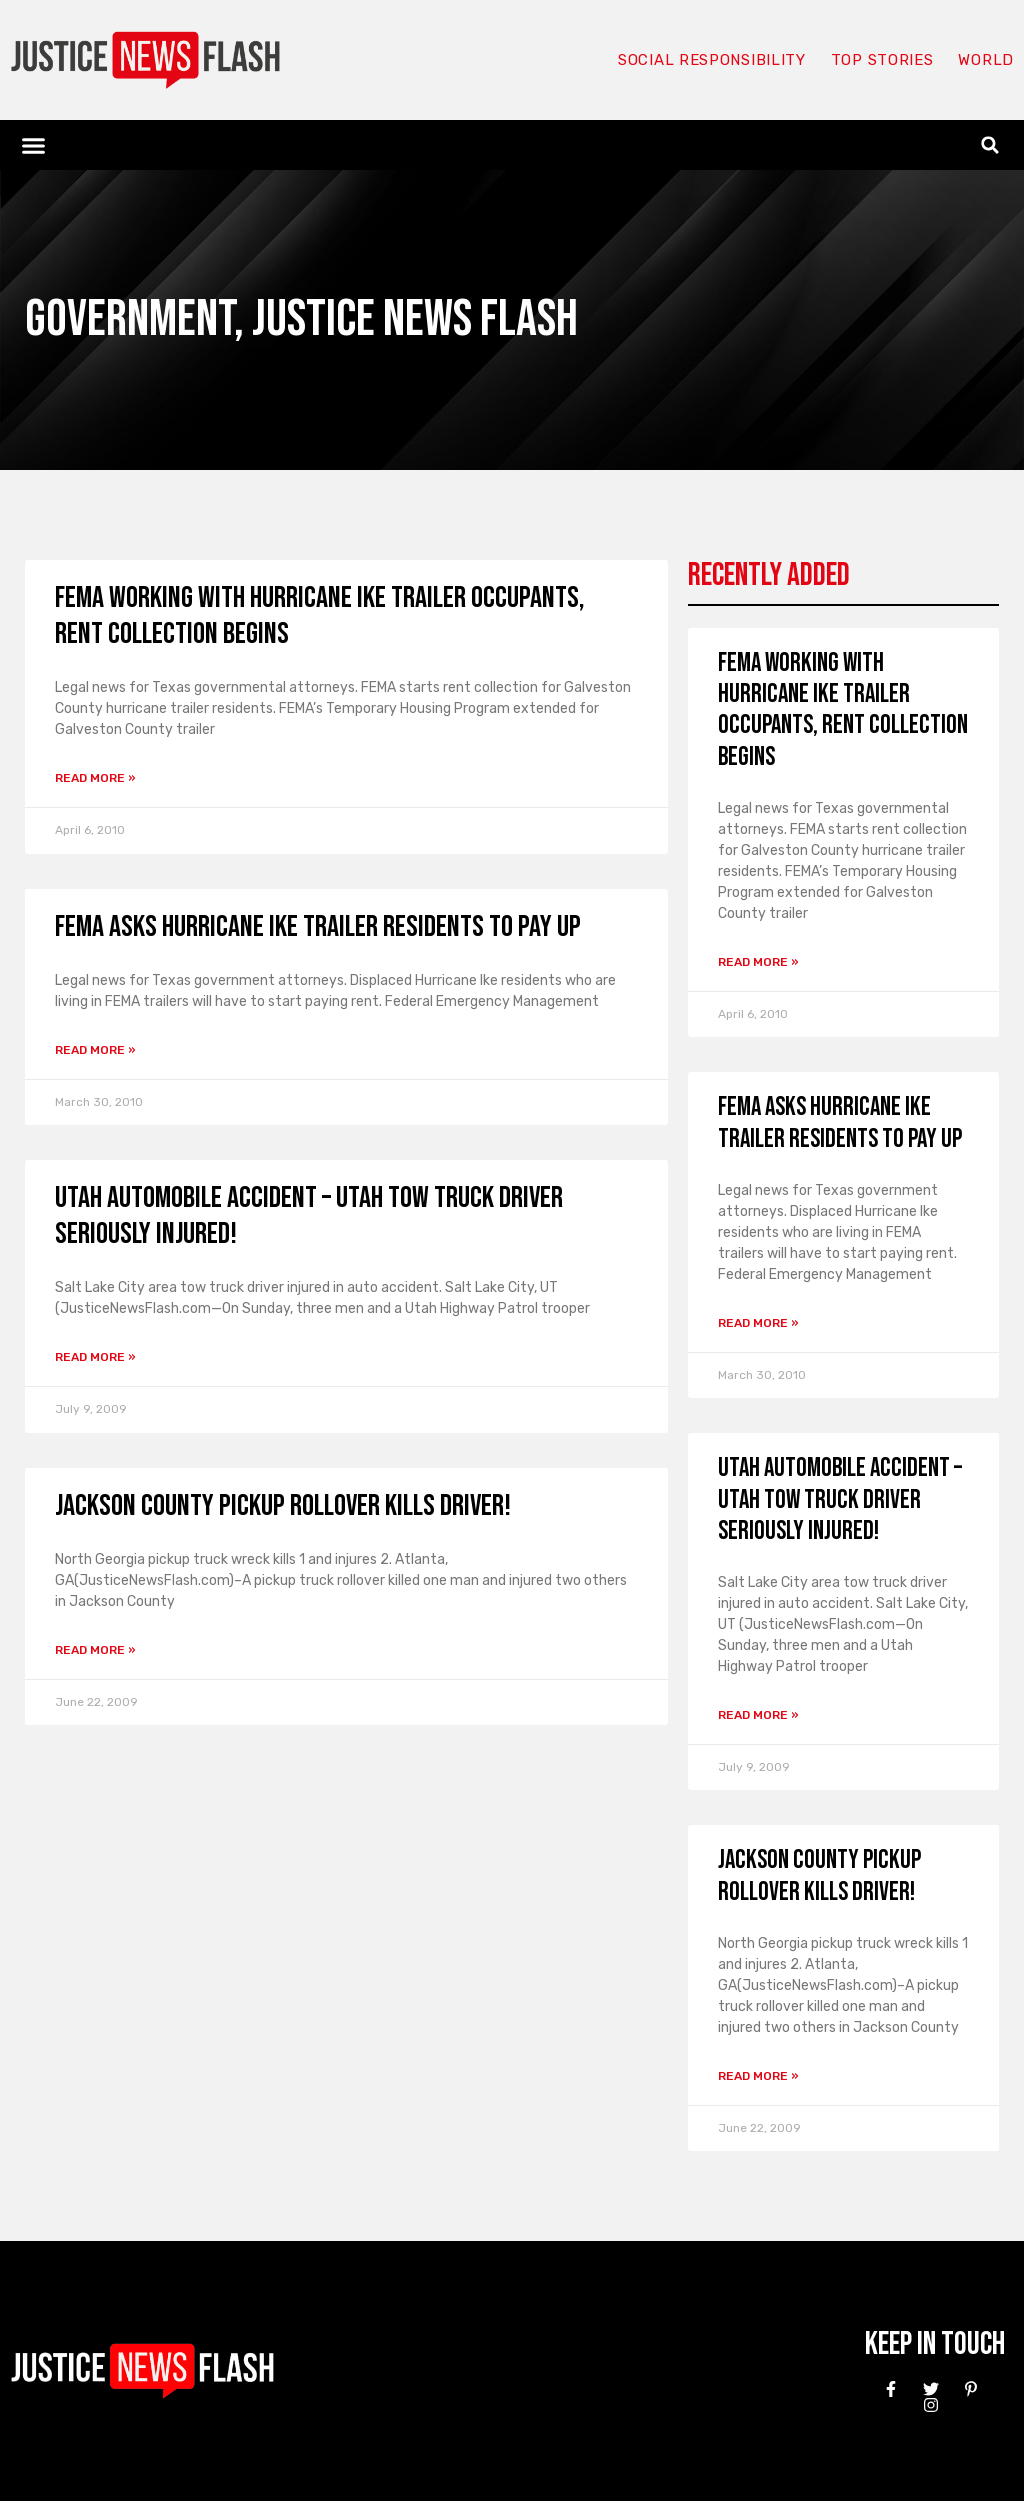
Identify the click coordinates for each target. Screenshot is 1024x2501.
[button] (34, 145)
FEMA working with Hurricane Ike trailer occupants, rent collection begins (843, 710)
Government (129, 319)
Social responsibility (712, 60)
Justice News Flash (415, 319)
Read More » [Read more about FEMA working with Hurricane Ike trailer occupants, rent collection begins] (95, 778)
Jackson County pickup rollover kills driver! (283, 1506)
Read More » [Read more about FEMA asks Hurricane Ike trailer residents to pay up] (95, 1050)
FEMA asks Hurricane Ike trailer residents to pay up (318, 927)
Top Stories (882, 60)
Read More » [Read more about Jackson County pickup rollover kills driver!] (95, 1650)
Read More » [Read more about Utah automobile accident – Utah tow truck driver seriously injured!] (95, 1357)
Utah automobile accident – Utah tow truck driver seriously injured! (840, 1499)
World (986, 60)
